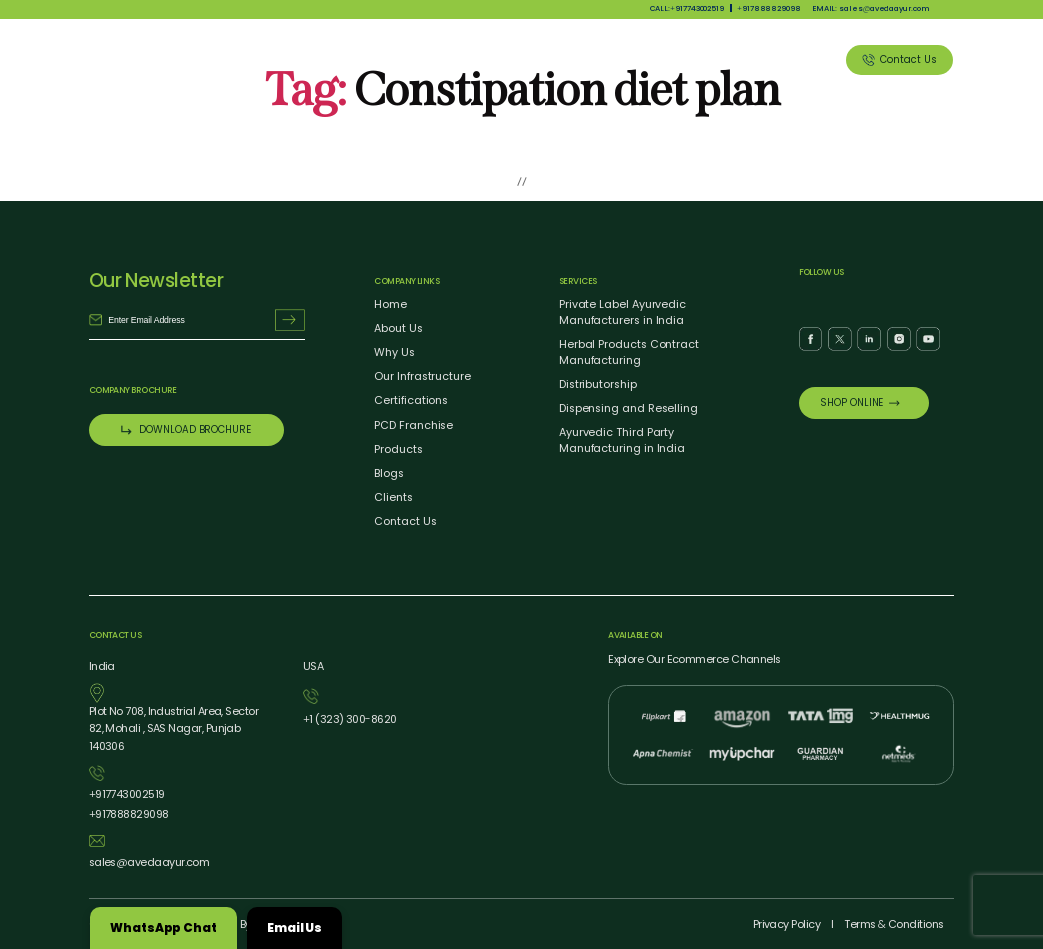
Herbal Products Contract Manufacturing (629, 352)
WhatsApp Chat (163, 927)
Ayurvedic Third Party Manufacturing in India (622, 440)
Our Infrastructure (422, 376)
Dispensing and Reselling (628, 408)
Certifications (411, 400)
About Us (418, 59)
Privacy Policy (786, 924)
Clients (800, 59)
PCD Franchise (413, 425)
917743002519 (127, 794)
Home (390, 304)
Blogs (389, 473)
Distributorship (598, 384)
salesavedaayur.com (149, 862)
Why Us (487, 59)
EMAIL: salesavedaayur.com (870, 8)
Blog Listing (726, 59)
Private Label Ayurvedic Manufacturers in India (622, 312)
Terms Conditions (893, 924)
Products (555, 59)
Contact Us (405, 521)
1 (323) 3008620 (350, 719)
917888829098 (769, 8)
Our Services (637, 59)
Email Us (294, 927)
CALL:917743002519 (687, 8)
